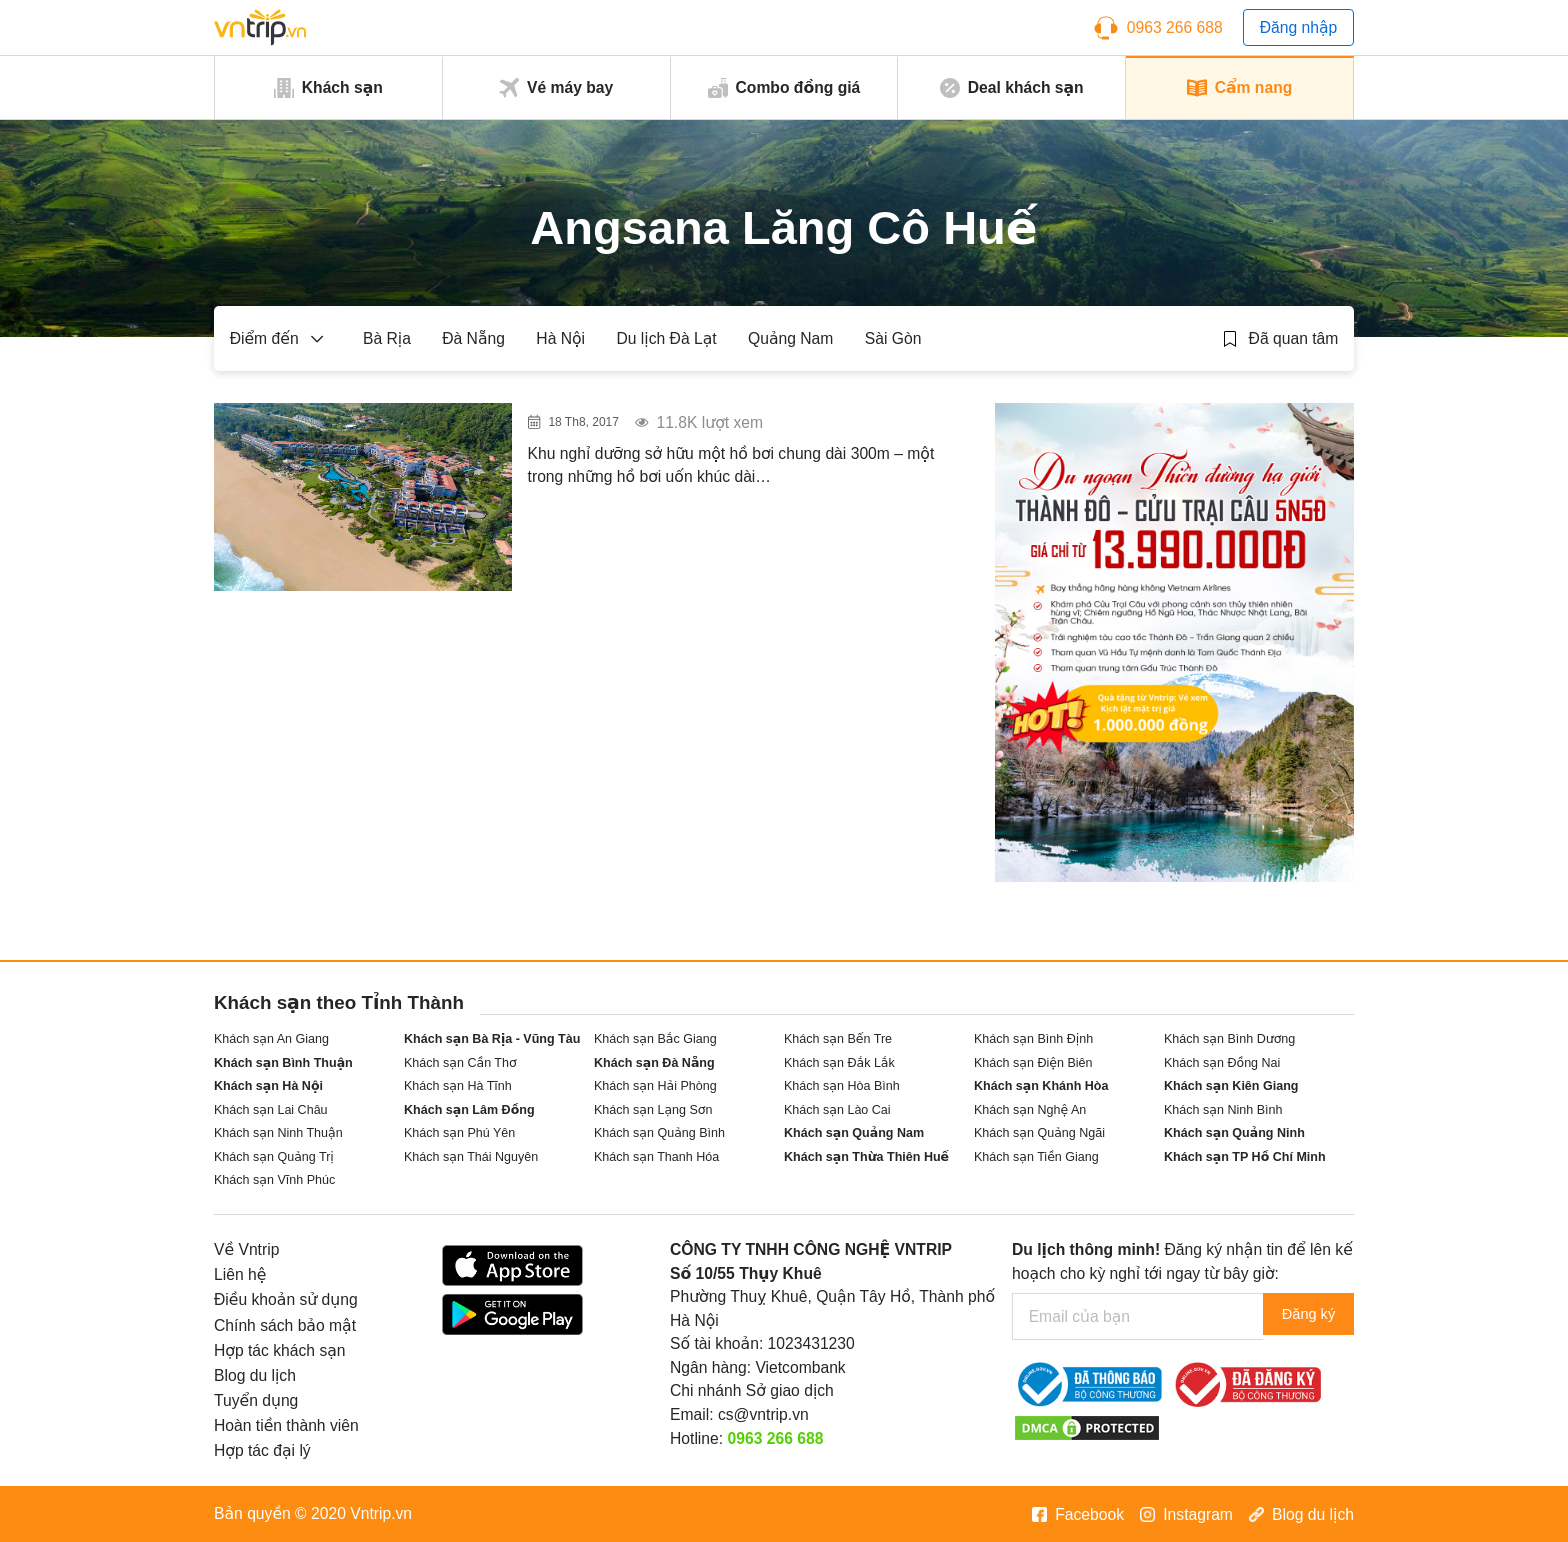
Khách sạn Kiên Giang (1231, 1086)
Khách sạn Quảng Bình (659, 1133)
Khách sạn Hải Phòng (655, 1086)
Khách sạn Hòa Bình (842, 1086)
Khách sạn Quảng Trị (274, 1157)
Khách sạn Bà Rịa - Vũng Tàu (492, 1039)
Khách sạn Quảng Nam (854, 1133)
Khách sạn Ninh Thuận (278, 1133)
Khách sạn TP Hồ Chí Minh (1245, 1157)
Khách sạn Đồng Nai (1222, 1063)
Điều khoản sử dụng (286, 1299)
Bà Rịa (387, 338)
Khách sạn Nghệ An (1030, 1110)
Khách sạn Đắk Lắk (839, 1063)
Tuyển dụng (256, 1400)
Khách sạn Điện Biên (1033, 1063)
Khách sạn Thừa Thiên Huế (866, 1157)
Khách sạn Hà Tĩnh (458, 1086)
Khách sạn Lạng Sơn (653, 1110)
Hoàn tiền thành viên (286, 1425)
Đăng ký (1301, 1316)
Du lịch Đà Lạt (666, 338)
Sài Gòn (893, 338)
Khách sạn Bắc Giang (655, 1039)
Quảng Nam (790, 338)
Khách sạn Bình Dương (1229, 1039)
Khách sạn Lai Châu (271, 1110)
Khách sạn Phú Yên (459, 1133)
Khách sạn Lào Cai (837, 1110)
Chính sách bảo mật (285, 1325)
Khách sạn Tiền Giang (1036, 1157)
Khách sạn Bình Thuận (283, 1063)
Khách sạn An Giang (271, 1039)
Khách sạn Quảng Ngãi (1039, 1133)
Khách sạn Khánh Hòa (1041, 1086)
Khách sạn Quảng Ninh (1234, 1133)
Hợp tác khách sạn (280, 1350)
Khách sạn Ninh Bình (1223, 1110)
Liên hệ (240, 1274)
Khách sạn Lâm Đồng (469, 1110)
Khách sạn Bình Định (1033, 1039)
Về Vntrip (246, 1249)
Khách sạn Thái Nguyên (471, 1157)
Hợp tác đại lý (262, 1450)
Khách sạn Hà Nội (268, 1086)
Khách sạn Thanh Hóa (656, 1157)
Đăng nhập (1299, 27)
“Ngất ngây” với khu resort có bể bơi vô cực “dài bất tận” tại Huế (728, 430)
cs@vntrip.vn (763, 1414)
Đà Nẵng (473, 338)
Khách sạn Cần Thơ (460, 1063)
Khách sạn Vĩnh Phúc (274, 1180)
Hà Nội (560, 338)
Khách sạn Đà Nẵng (654, 1063)
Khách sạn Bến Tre (838, 1039)
